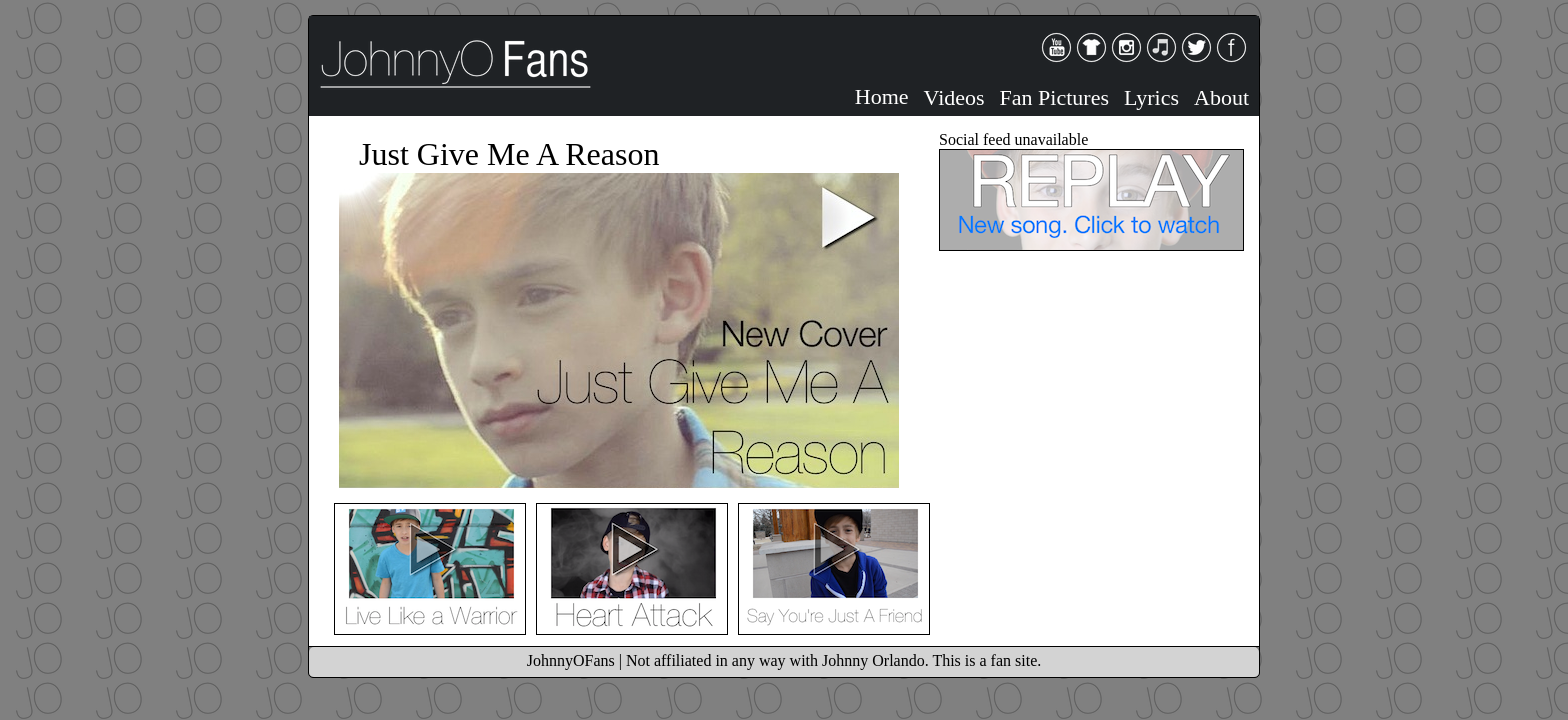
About (1221, 97)
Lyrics (1151, 97)
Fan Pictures (1054, 97)
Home (882, 96)
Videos (954, 97)
